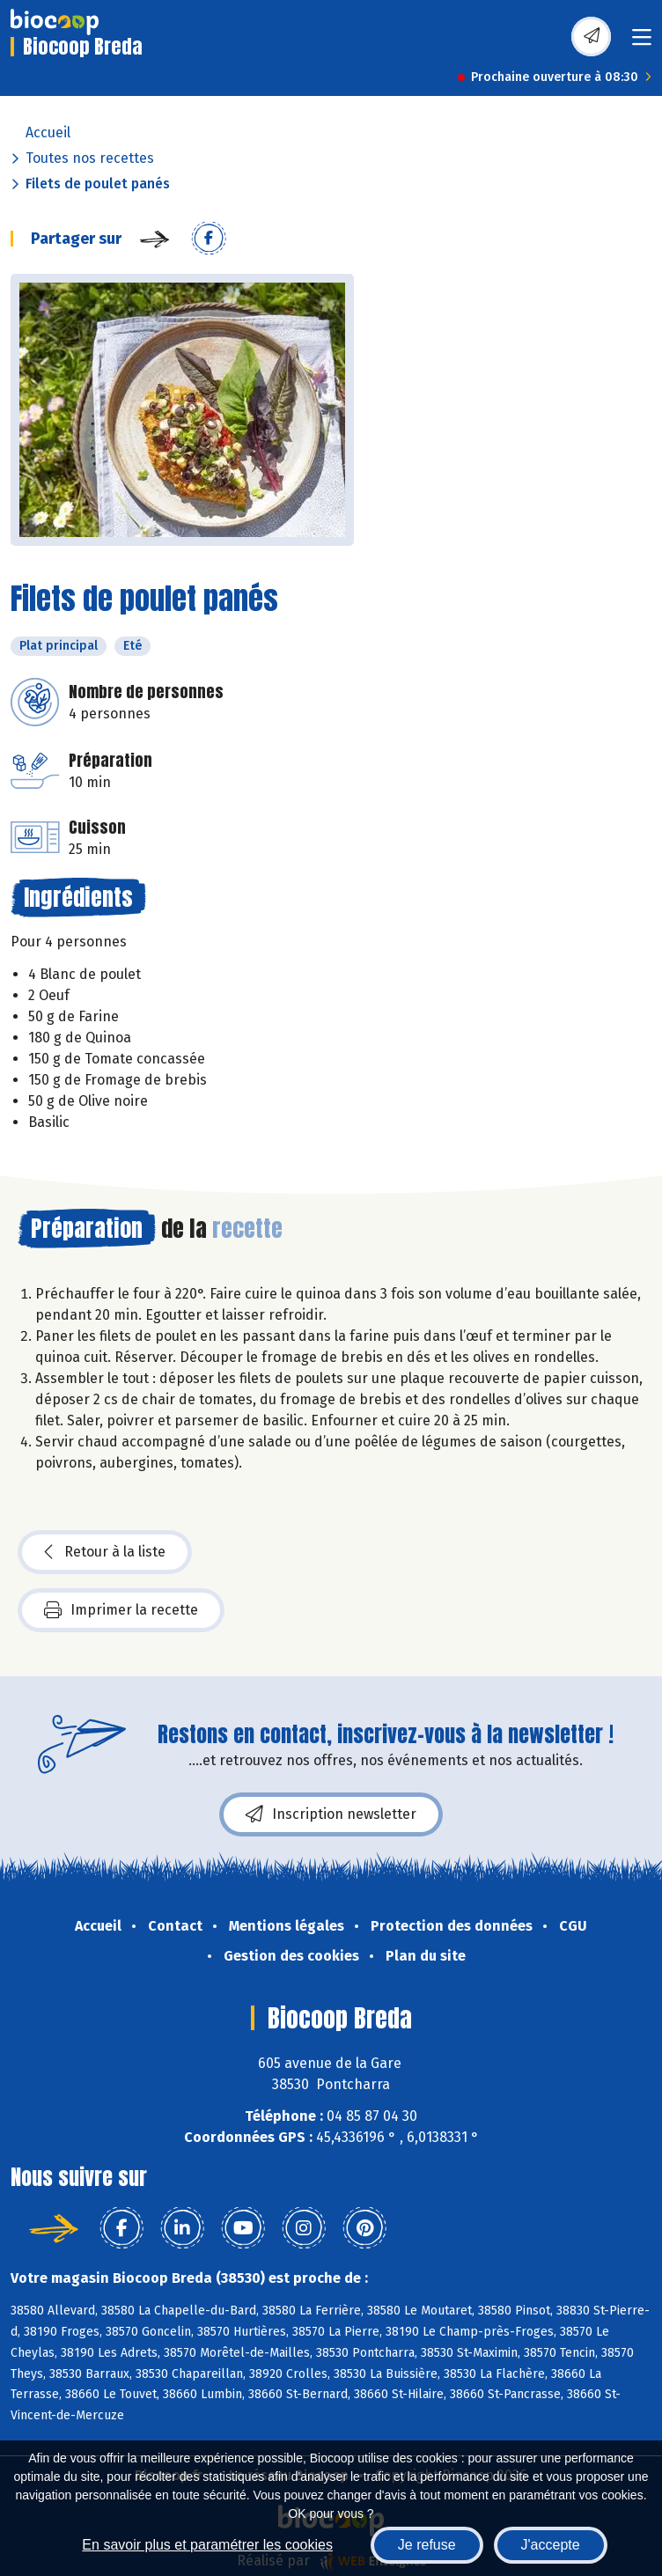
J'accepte (550, 2544)
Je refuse (427, 2544)
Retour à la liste (105, 1552)
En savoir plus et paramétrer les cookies (207, 2544)
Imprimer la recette (121, 1610)
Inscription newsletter (331, 1814)
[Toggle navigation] (641, 43)
